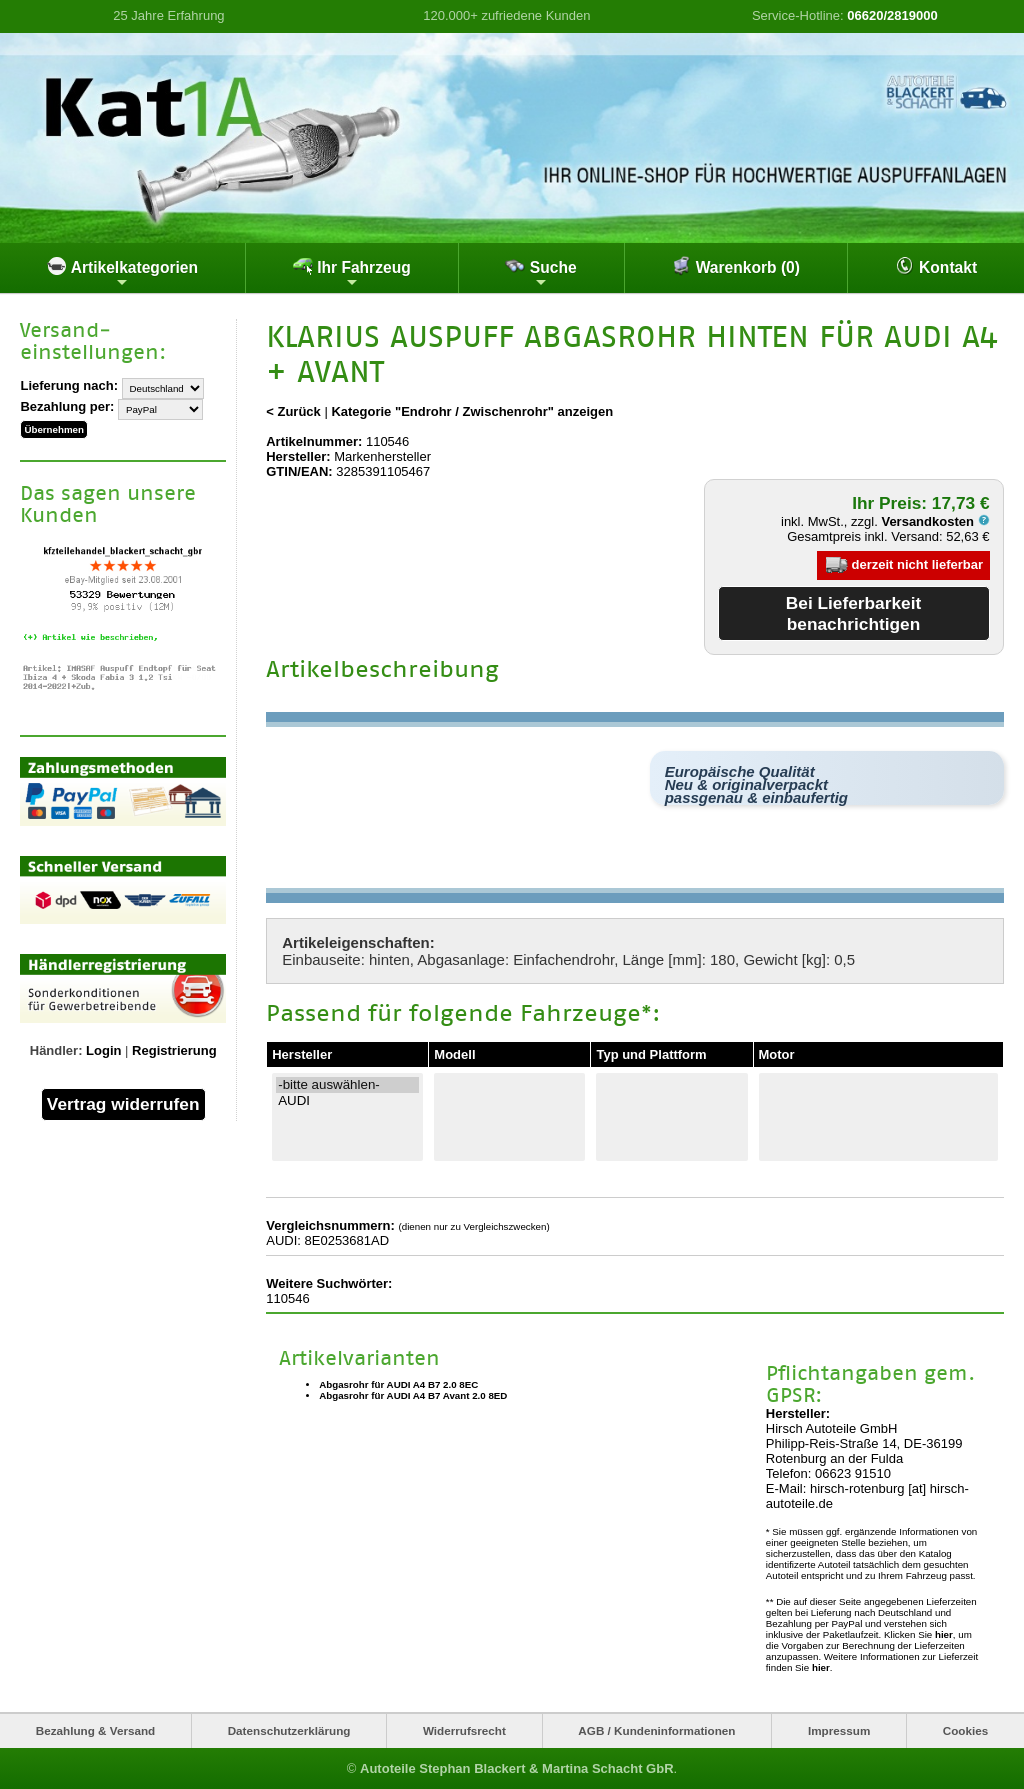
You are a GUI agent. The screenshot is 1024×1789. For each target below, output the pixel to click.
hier (944, 1634)
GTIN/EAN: (299, 471)
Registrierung (174, 1050)
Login (103, 1050)
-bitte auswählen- (347, 1085)
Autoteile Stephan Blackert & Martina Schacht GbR (517, 1768)
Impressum (839, 1730)
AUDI (347, 1101)
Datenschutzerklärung (289, 1730)
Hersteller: (298, 456)
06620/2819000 (892, 15)
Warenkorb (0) (735, 266)
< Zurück (293, 411)
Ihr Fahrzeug (352, 273)
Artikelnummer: (314, 441)
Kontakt (936, 266)
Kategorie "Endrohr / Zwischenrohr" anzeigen (472, 411)
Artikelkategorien (122, 273)
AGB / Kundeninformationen (656, 1730)
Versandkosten (935, 521)
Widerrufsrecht (464, 1730)
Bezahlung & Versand (96, 1730)
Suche (540, 273)
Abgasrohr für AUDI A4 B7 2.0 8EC (398, 1384)
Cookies (965, 1730)
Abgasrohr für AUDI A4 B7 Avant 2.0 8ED (413, 1395)
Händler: (56, 1050)
